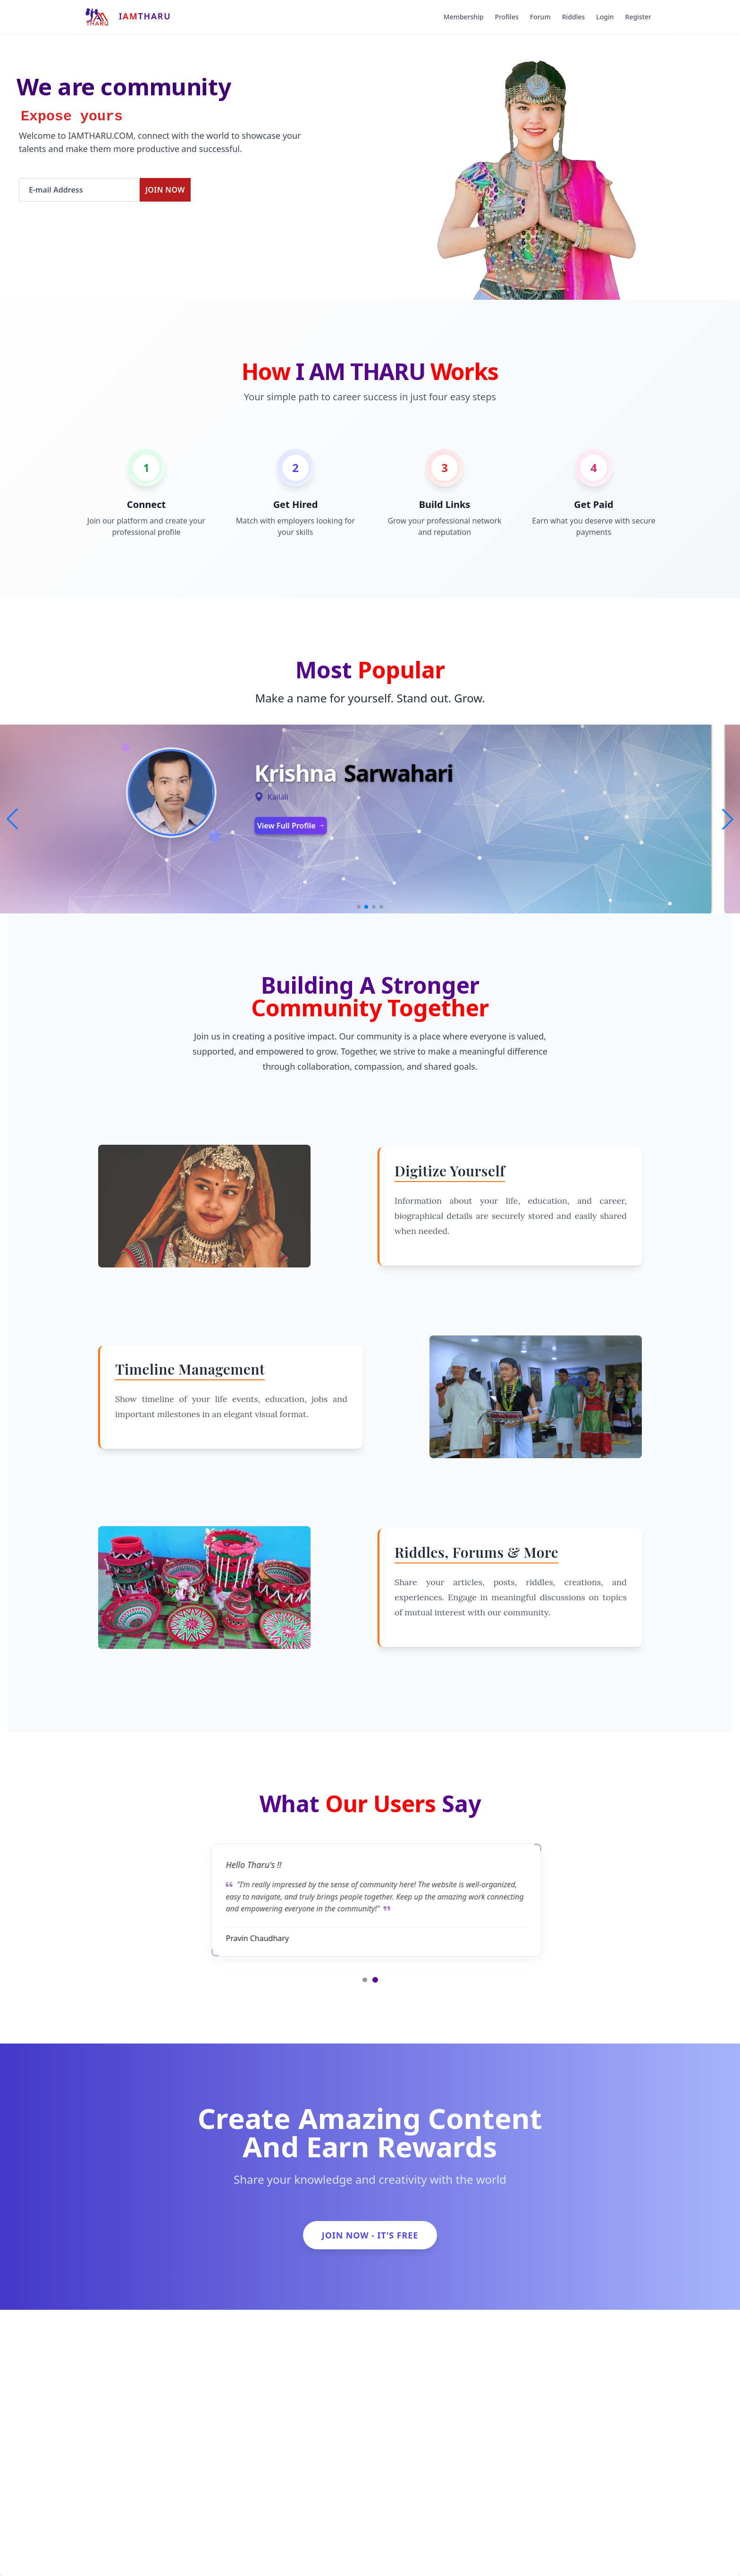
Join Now (165, 190)
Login (605, 16)
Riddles (573, 16)
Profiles (507, 16)
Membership (464, 16)
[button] (727, 819)
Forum (540, 16)
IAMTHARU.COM (100, 135)
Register (638, 16)
